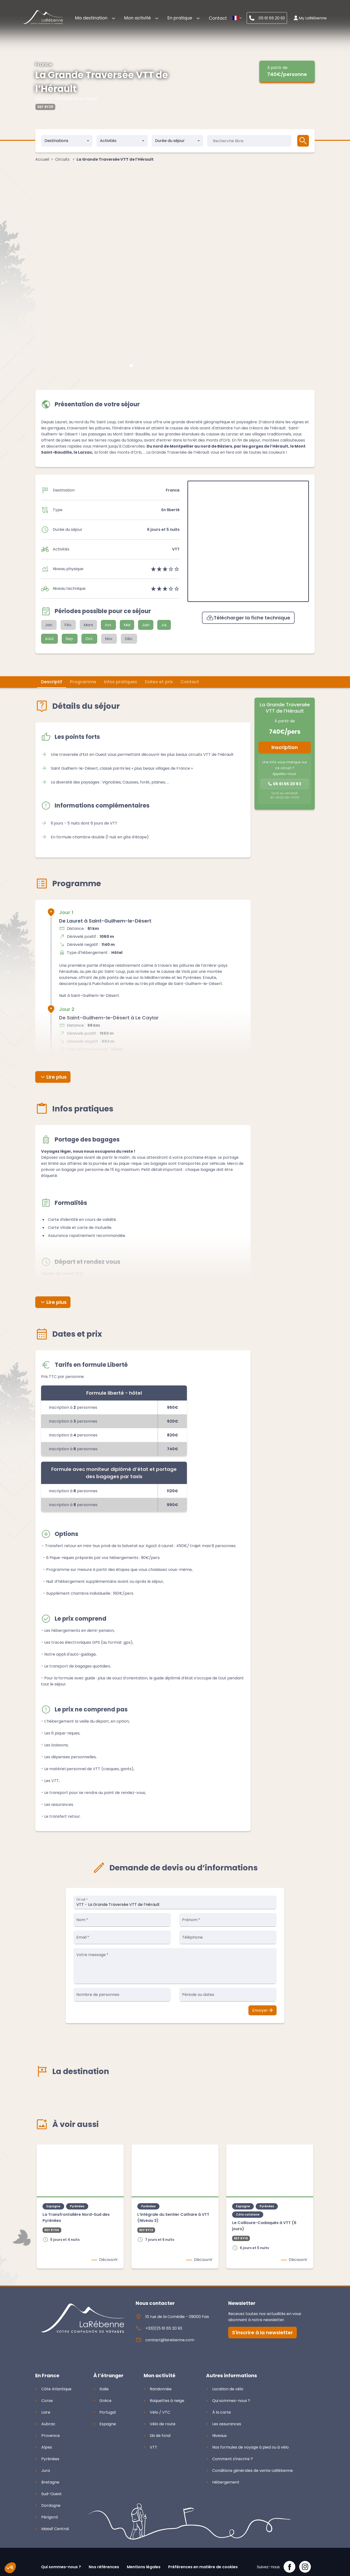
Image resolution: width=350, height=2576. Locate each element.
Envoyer (262, 2010)
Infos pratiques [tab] (120, 682)
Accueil (42, 159)
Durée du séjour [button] (170, 140)
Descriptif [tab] (51, 682)
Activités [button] (108, 140)
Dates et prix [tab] (159, 682)
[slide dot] (131, 365)
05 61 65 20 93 (284, 784)
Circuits (62, 159)
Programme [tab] (83, 682)
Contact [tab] (190, 682)
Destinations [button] (56, 140)
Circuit (82, 1899)
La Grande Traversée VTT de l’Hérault (115, 159)
